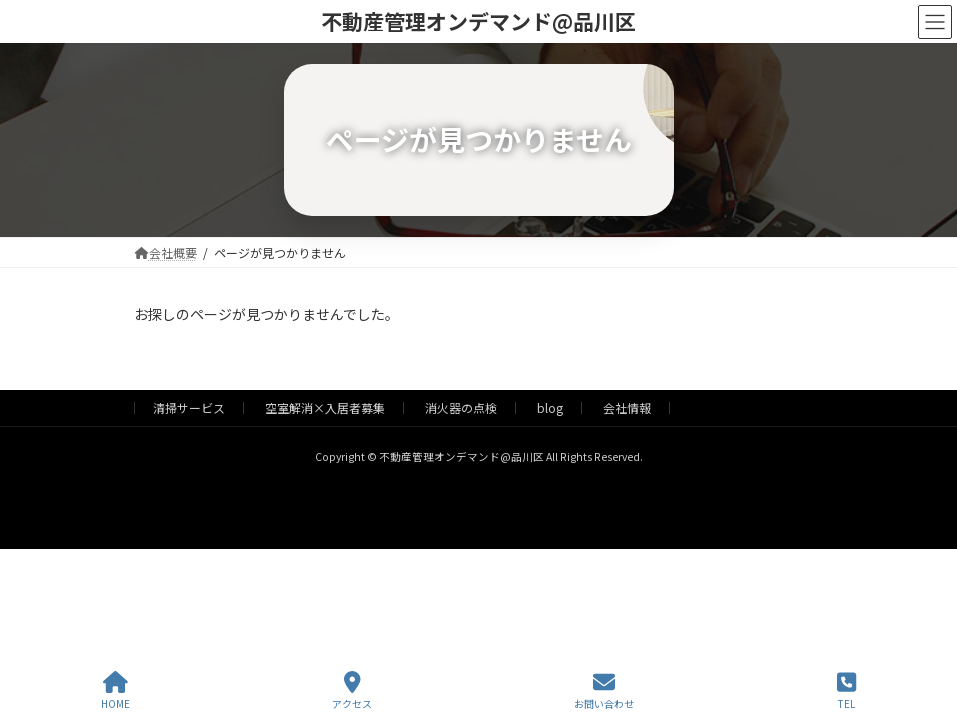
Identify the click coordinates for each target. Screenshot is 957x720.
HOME (115, 690)
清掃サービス (189, 407)
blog (550, 407)
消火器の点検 (461, 407)
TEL (846, 690)
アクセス (352, 690)
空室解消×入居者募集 (325, 407)
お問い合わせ (604, 690)
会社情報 (627, 407)
